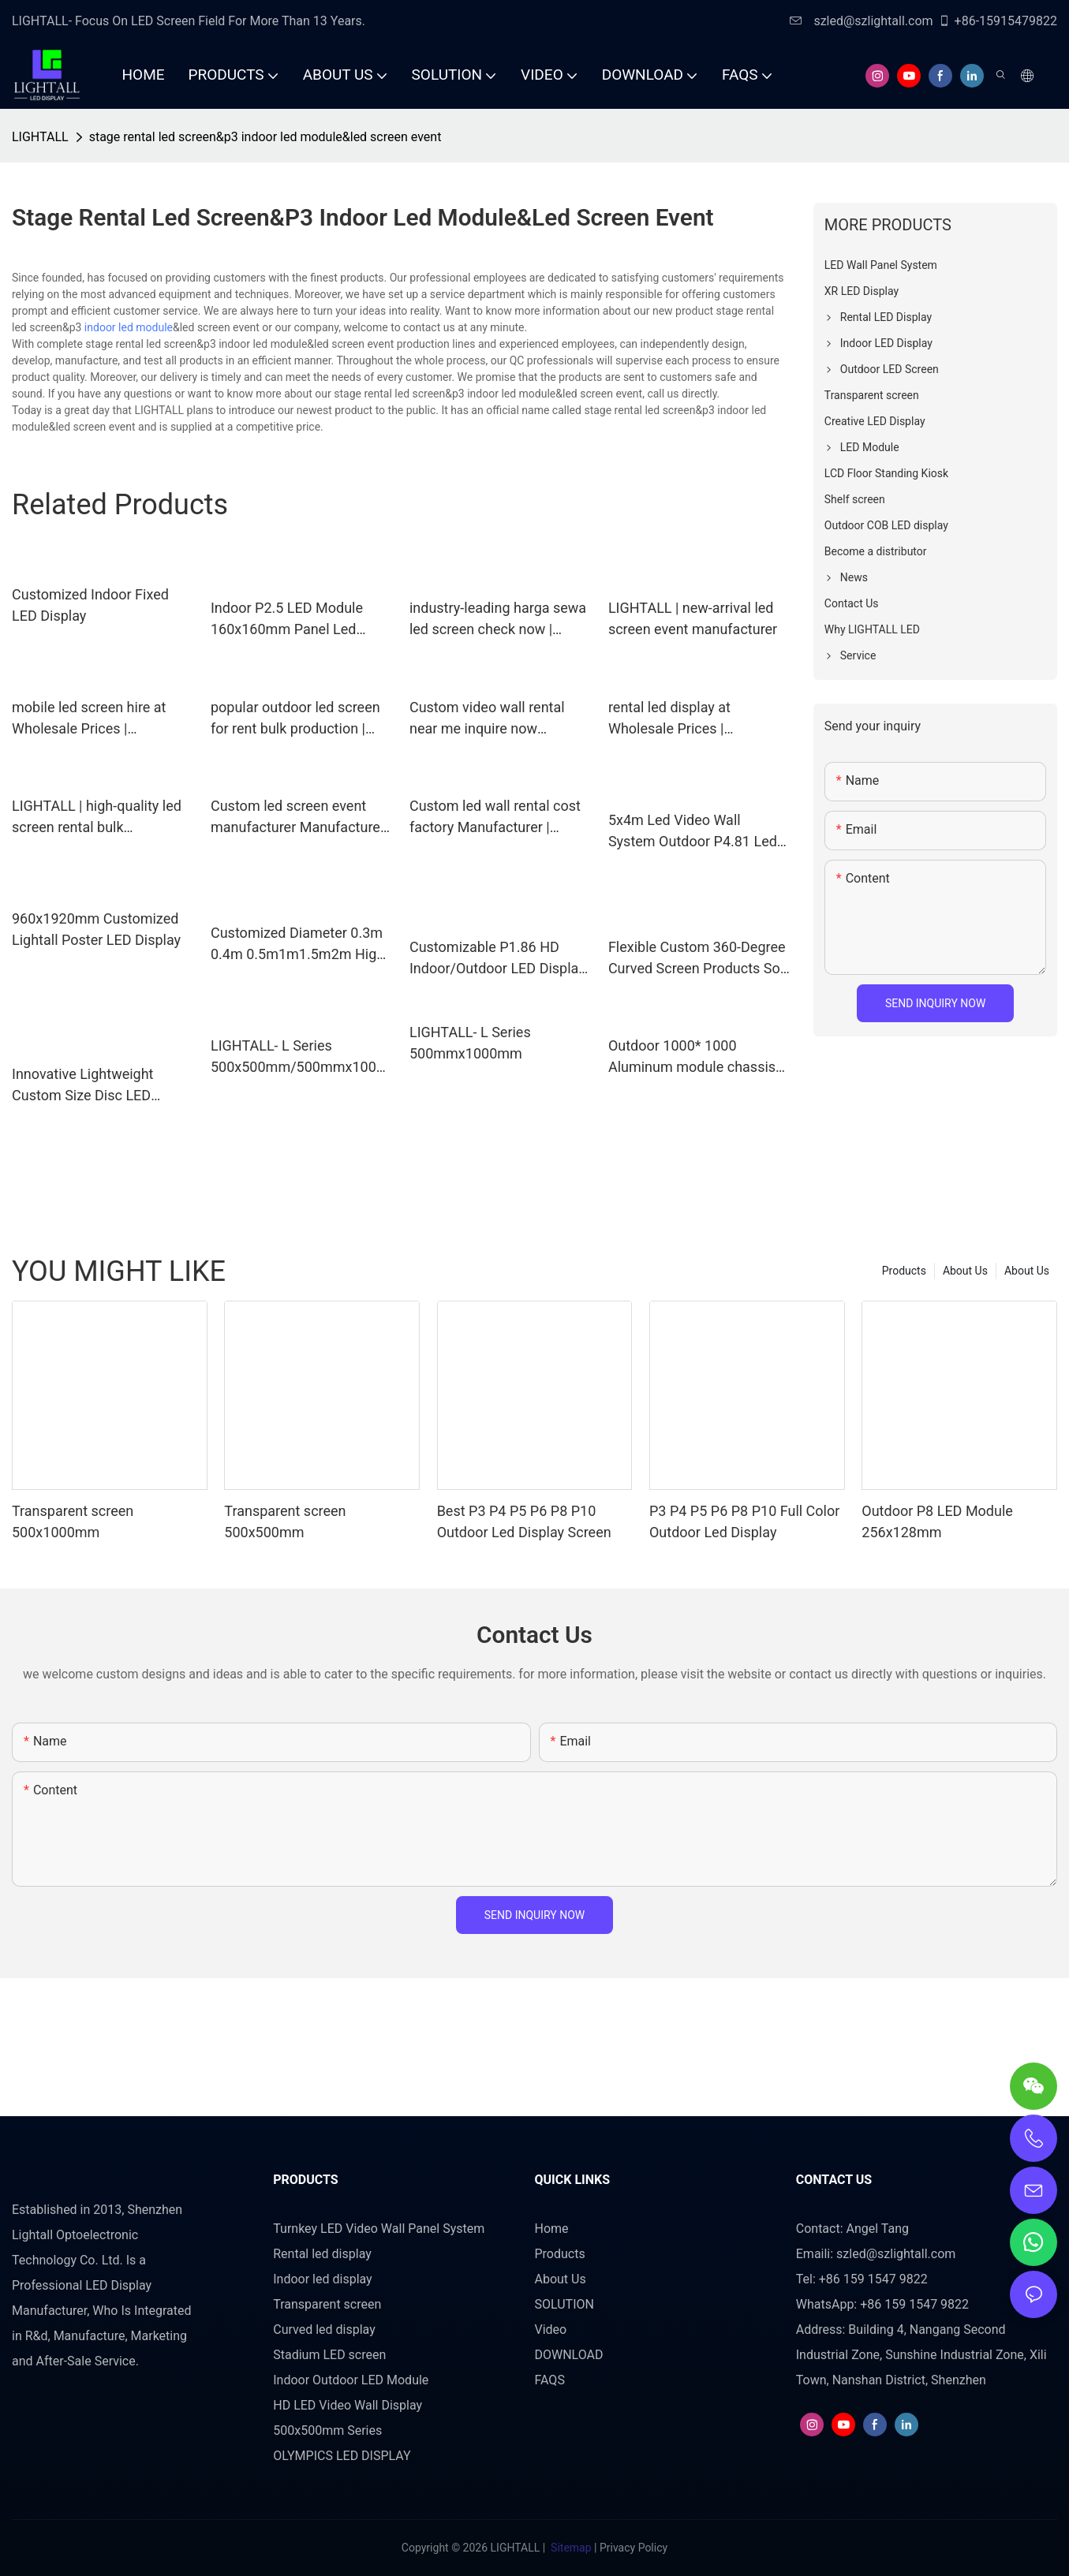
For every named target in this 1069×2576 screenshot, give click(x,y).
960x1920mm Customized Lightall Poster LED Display (96, 929)
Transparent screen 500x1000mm (72, 1521)
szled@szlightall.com (861, 20)
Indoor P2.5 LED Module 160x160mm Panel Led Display (287, 619)
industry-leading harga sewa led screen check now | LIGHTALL (497, 619)
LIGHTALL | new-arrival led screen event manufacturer (692, 618)
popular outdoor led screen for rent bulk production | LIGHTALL (295, 719)
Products (904, 1270)
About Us (1026, 1270)
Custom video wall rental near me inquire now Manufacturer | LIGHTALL (489, 719)
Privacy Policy (633, 2547)
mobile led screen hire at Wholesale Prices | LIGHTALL (89, 719)
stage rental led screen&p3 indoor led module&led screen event (265, 136)
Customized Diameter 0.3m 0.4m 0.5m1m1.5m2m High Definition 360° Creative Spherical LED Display (297, 944)
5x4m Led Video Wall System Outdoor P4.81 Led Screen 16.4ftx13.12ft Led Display (692, 832)
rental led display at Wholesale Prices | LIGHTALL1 (669, 719)
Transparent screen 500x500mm (285, 1521)
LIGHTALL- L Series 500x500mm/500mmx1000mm (297, 1057)
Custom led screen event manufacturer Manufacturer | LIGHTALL (301, 817)
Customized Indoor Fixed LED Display (90, 605)
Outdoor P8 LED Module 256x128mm (937, 1521)
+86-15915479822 (997, 20)
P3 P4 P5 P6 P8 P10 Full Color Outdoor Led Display (744, 1521)
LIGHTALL (40, 136)
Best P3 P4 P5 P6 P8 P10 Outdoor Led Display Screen (524, 1521)
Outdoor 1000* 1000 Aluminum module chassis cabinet (692, 1057)
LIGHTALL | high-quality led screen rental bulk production (96, 817)
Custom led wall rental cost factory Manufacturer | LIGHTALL (495, 817)
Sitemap (571, 2547)
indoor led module (128, 327)
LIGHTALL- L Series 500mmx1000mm (470, 1043)
